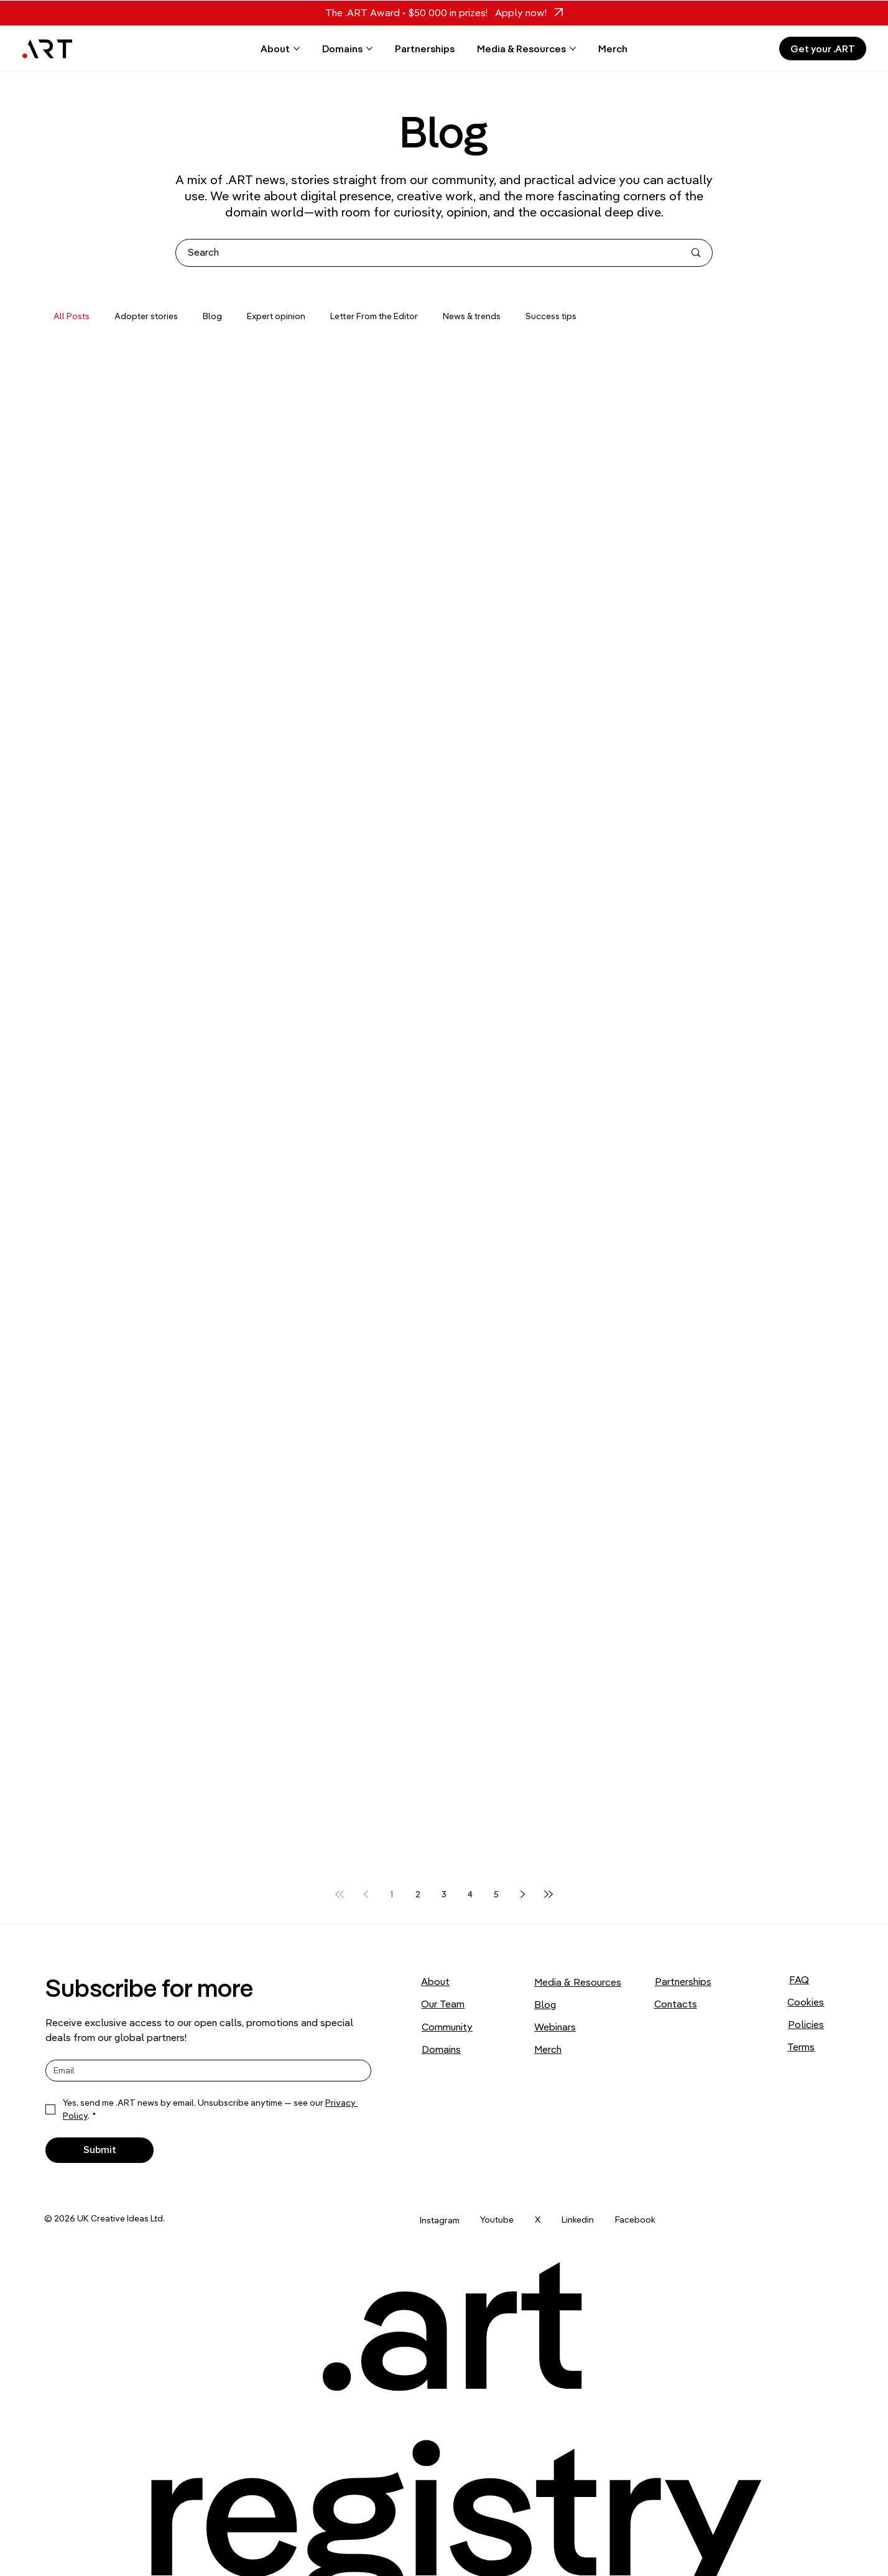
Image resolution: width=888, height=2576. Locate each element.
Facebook (635, 2219)
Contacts (675, 2003)
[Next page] (522, 1894)
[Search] (426, 252)
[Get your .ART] (822, 48)
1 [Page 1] (392, 1894)
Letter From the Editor (374, 316)
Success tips (550, 316)
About (435, 1981)
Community (447, 2026)
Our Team (443, 2003)
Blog (212, 316)
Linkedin (578, 2219)
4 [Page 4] (470, 1894)
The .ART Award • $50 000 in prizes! (406, 12)
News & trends (472, 316)
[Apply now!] (525, 13)
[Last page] (548, 1894)
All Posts (71, 316)
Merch (548, 2049)
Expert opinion (276, 316)
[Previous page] (365, 1894)
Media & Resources (577, 1982)
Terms (801, 2046)
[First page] (339, 1894)
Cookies (805, 2002)
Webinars (555, 2026)
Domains (441, 2049)
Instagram (440, 2220)
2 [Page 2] (417, 1894)
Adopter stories (146, 316)
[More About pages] (297, 48)
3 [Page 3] (444, 1894)
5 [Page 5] (496, 1894)
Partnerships (683, 1981)
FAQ (799, 1979)
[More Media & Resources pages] (573, 48)
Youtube (497, 2219)
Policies (806, 2024)
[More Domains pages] (369, 48)
